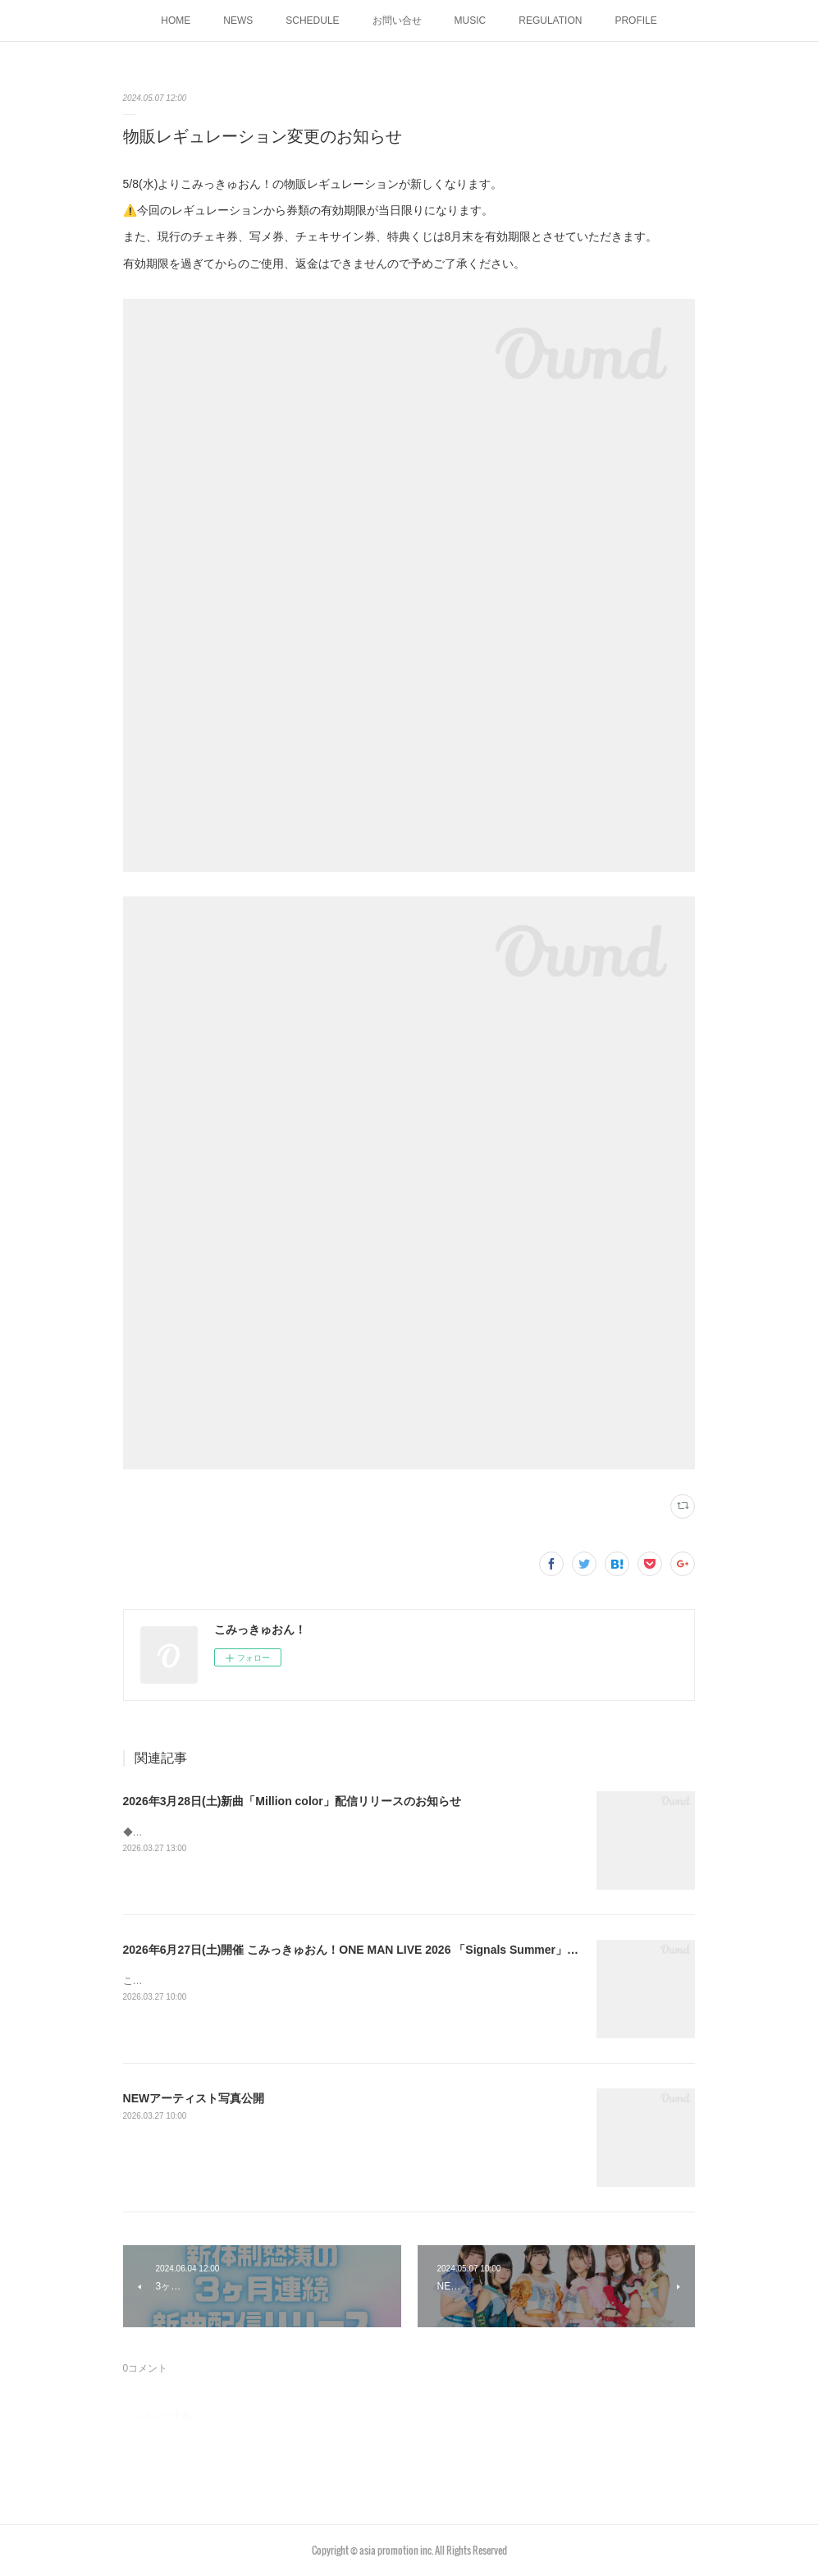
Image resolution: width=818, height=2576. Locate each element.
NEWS (238, 20)
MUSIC (471, 20)
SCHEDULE (312, 20)
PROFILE (635, 20)
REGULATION (550, 20)
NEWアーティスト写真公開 (194, 2098)
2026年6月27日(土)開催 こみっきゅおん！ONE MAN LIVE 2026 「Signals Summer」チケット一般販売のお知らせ (419, 1949)
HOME (175, 20)
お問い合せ (397, 20)
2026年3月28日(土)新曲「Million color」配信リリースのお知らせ (292, 1801)
